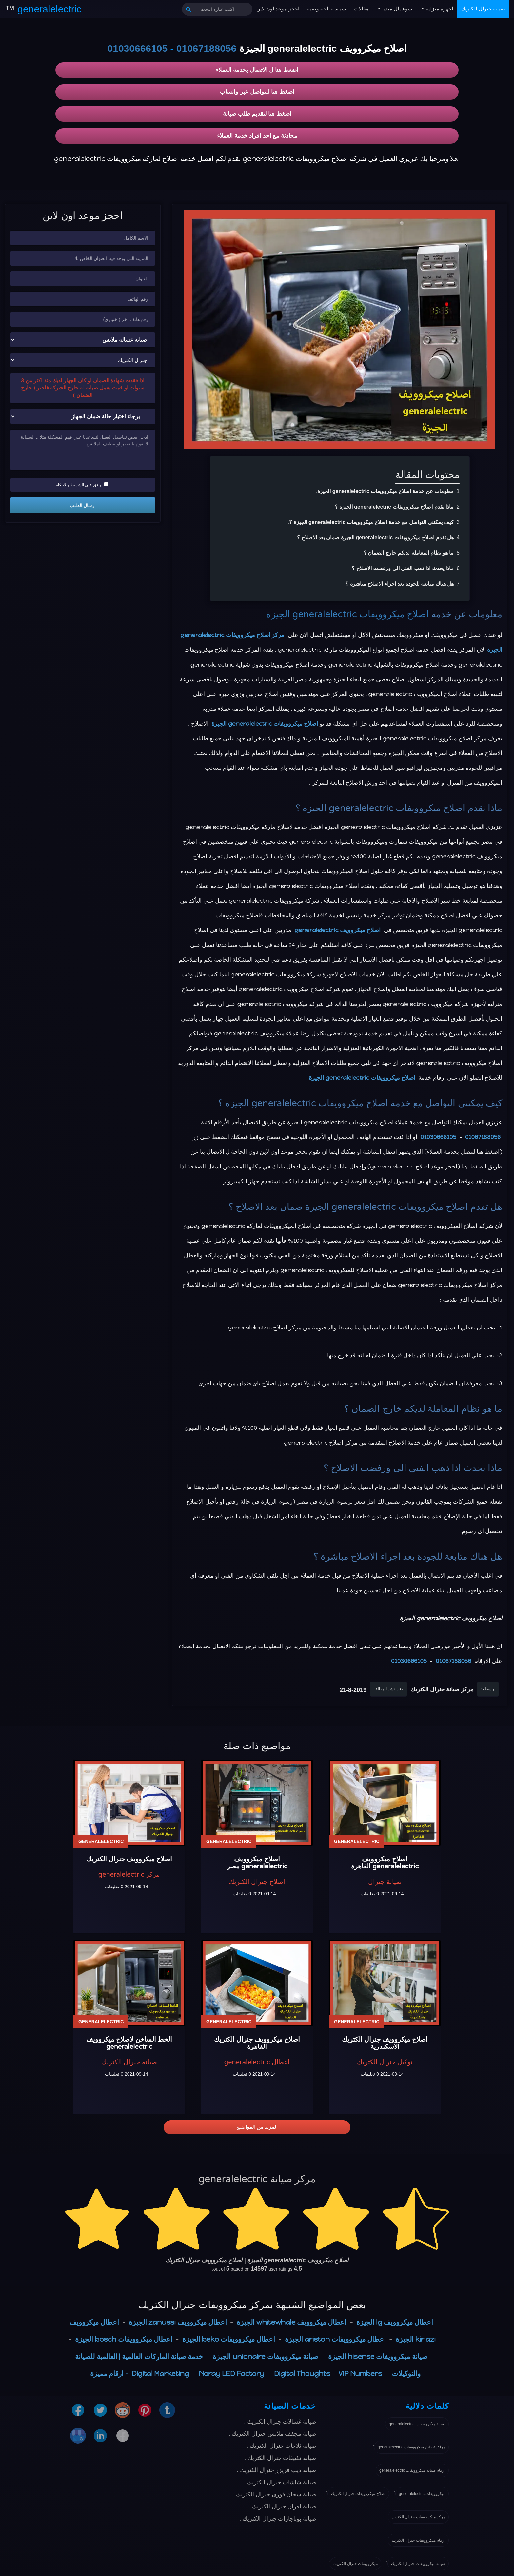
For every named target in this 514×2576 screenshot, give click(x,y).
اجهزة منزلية (438, 8)
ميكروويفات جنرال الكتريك (355, 2563)
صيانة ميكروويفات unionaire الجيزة (265, 2356)
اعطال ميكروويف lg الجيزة (394, 2322)
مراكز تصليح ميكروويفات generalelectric (411, 2447)
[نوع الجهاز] (82, 340)
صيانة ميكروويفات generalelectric (417, 2424)
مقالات (361, 8)
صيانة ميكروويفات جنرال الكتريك (418, 2563)
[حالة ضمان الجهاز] (82, 416)
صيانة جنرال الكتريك (483, 8)
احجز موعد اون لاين (277, 8)
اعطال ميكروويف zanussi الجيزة (178, 2322)
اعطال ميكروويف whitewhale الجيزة (292, 2322)
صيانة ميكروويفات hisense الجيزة (377, 2356)
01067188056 (206, 48)
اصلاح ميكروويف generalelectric (338, 930)
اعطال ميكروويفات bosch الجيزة (123, 2339)
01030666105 (138, 48)
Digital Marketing (160, 2373)
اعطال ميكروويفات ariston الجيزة (335, 2339)
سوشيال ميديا (396, 8)
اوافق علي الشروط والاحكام (82, 484)
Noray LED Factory (232, 2373)
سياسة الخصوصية (326, 8)
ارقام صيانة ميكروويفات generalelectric (412, 2470)
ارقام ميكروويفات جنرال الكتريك (418, 2540)
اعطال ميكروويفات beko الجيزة (228, 2339)
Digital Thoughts (302, 2373)
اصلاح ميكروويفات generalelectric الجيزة (347, 614)
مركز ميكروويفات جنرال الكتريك (418, 2517)
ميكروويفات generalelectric (422, 2493)
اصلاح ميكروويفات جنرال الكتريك (358, 2493)
